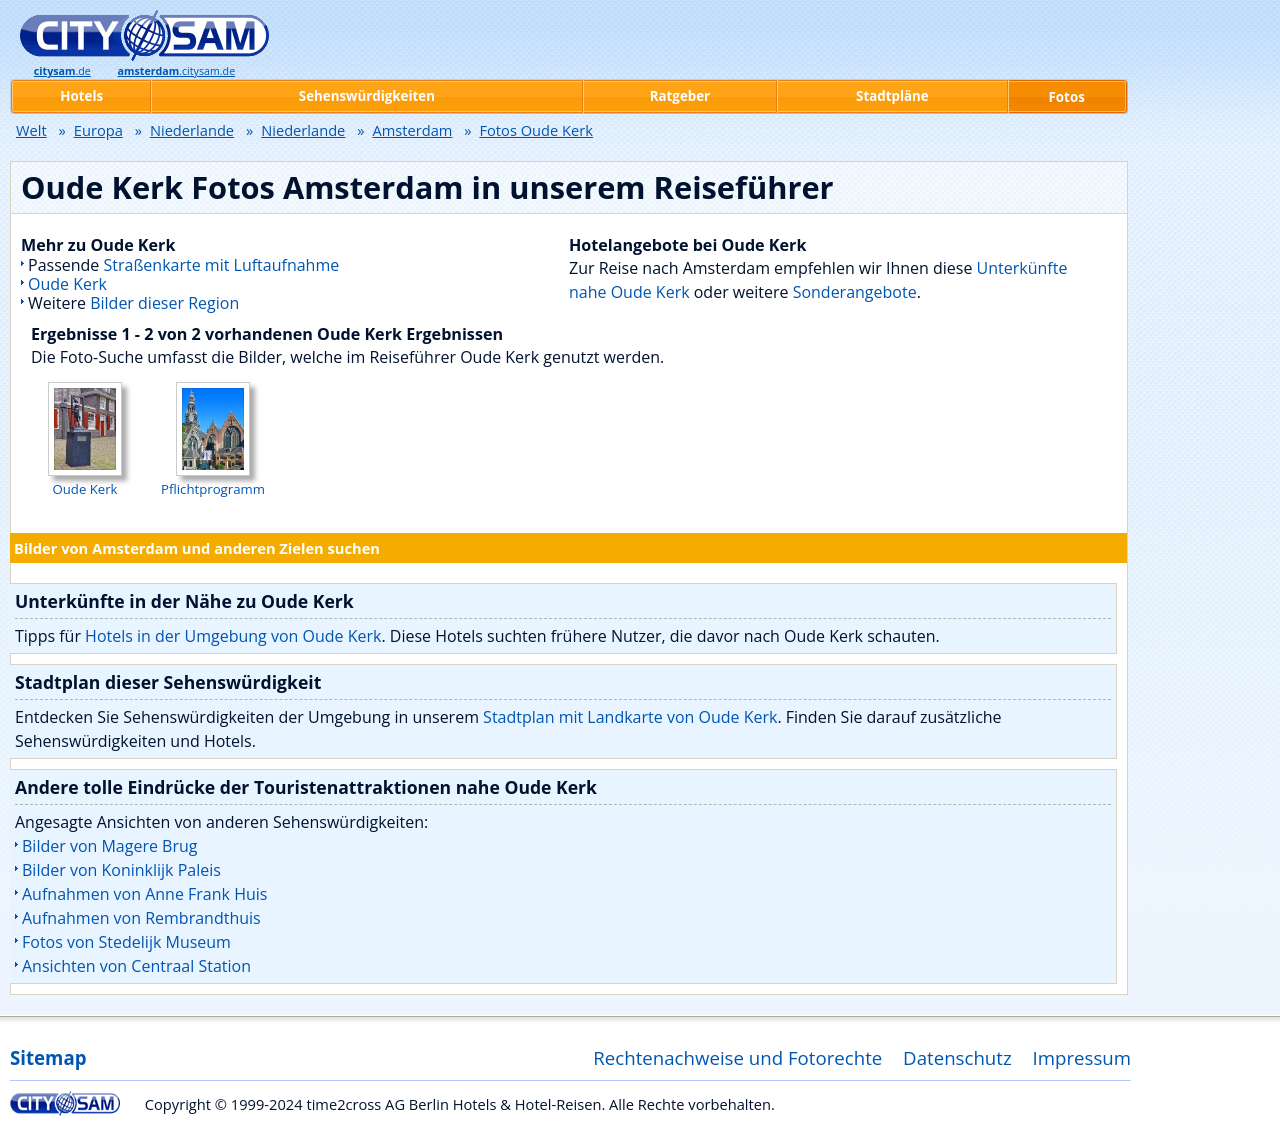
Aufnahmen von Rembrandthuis (141, 918)
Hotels (81, 96)
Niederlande (192, 130)
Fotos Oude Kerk (536, 130)
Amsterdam (412, 130)
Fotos (1067, 97)
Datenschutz (957, 1057)
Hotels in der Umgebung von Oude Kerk (233, 636)
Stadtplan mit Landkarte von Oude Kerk (630, 717)
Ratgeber (680, 96)
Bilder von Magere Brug (109, 846)
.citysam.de (177, 71)
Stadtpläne (892, 96)
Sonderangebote (855, 292)
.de (62, 71)
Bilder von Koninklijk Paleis (121, 870)
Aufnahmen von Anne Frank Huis (144, 894)
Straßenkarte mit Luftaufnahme (222, 265)
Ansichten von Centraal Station (136, 966)
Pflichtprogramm (213, 480)
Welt (31, 130)
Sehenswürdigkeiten (367, 96)
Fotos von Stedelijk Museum (126, 942)
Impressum (1082, 1057)
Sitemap (48, 1057)
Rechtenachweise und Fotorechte (737, 1057)
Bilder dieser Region (164, 303)
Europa (98, 130)
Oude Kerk (67, 284)
